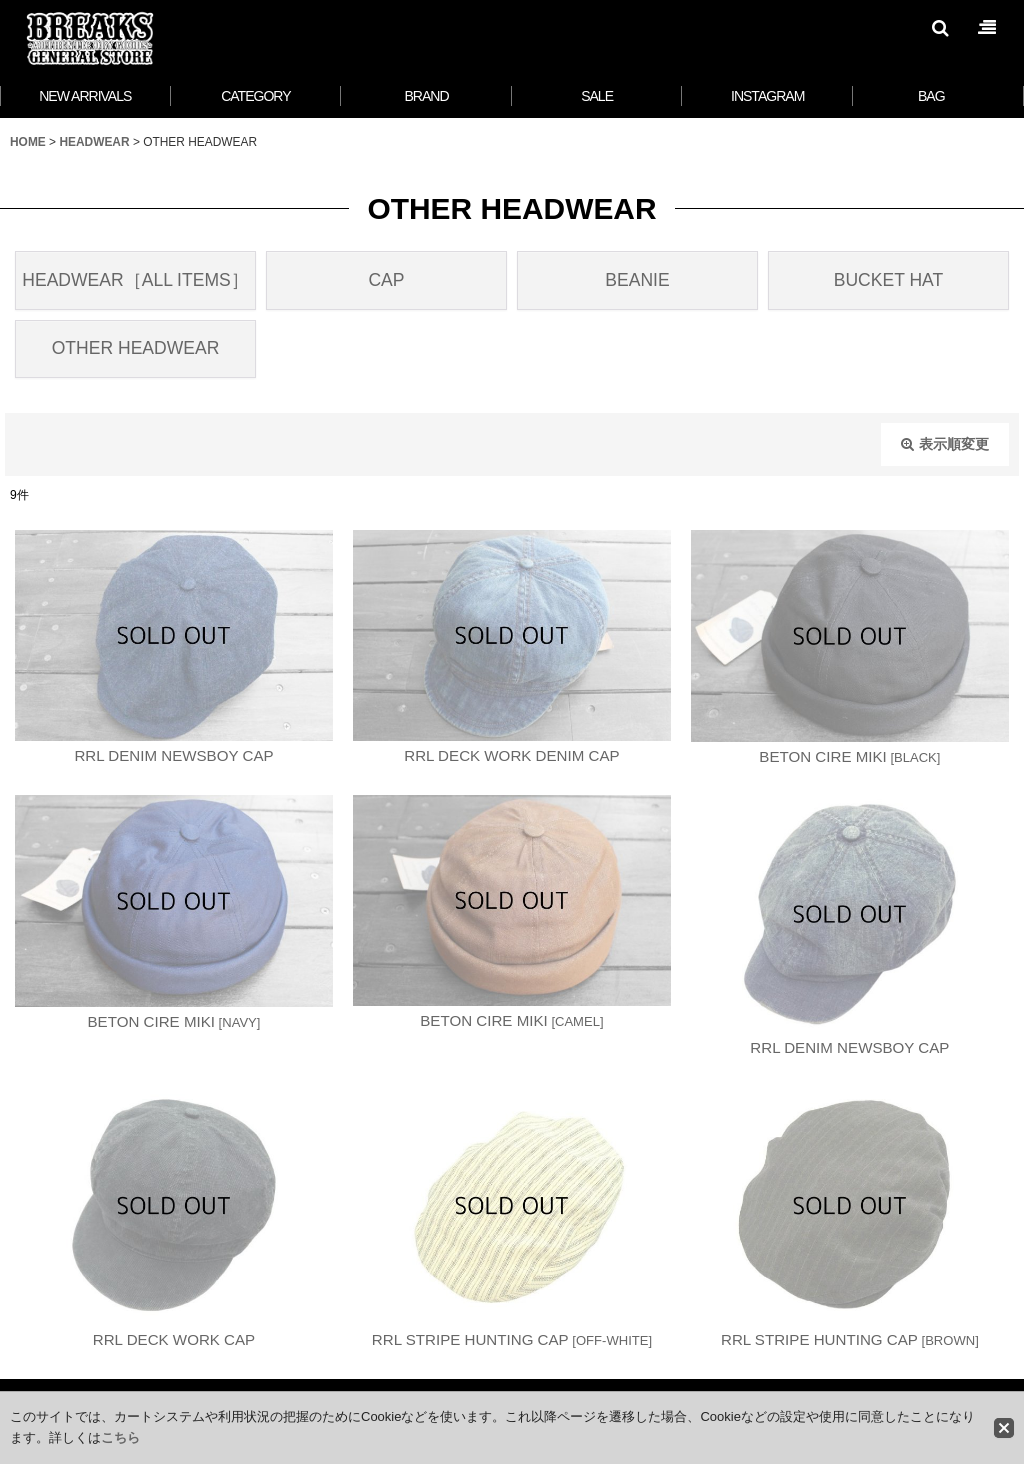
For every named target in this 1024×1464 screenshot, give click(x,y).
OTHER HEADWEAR (136, 348)
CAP (386, 280)
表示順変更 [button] (945, 444)
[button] (940, 28)
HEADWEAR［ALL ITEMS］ (135, 280)
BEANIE (637, 280)
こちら (120, 1437)
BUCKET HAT (889, 280)
